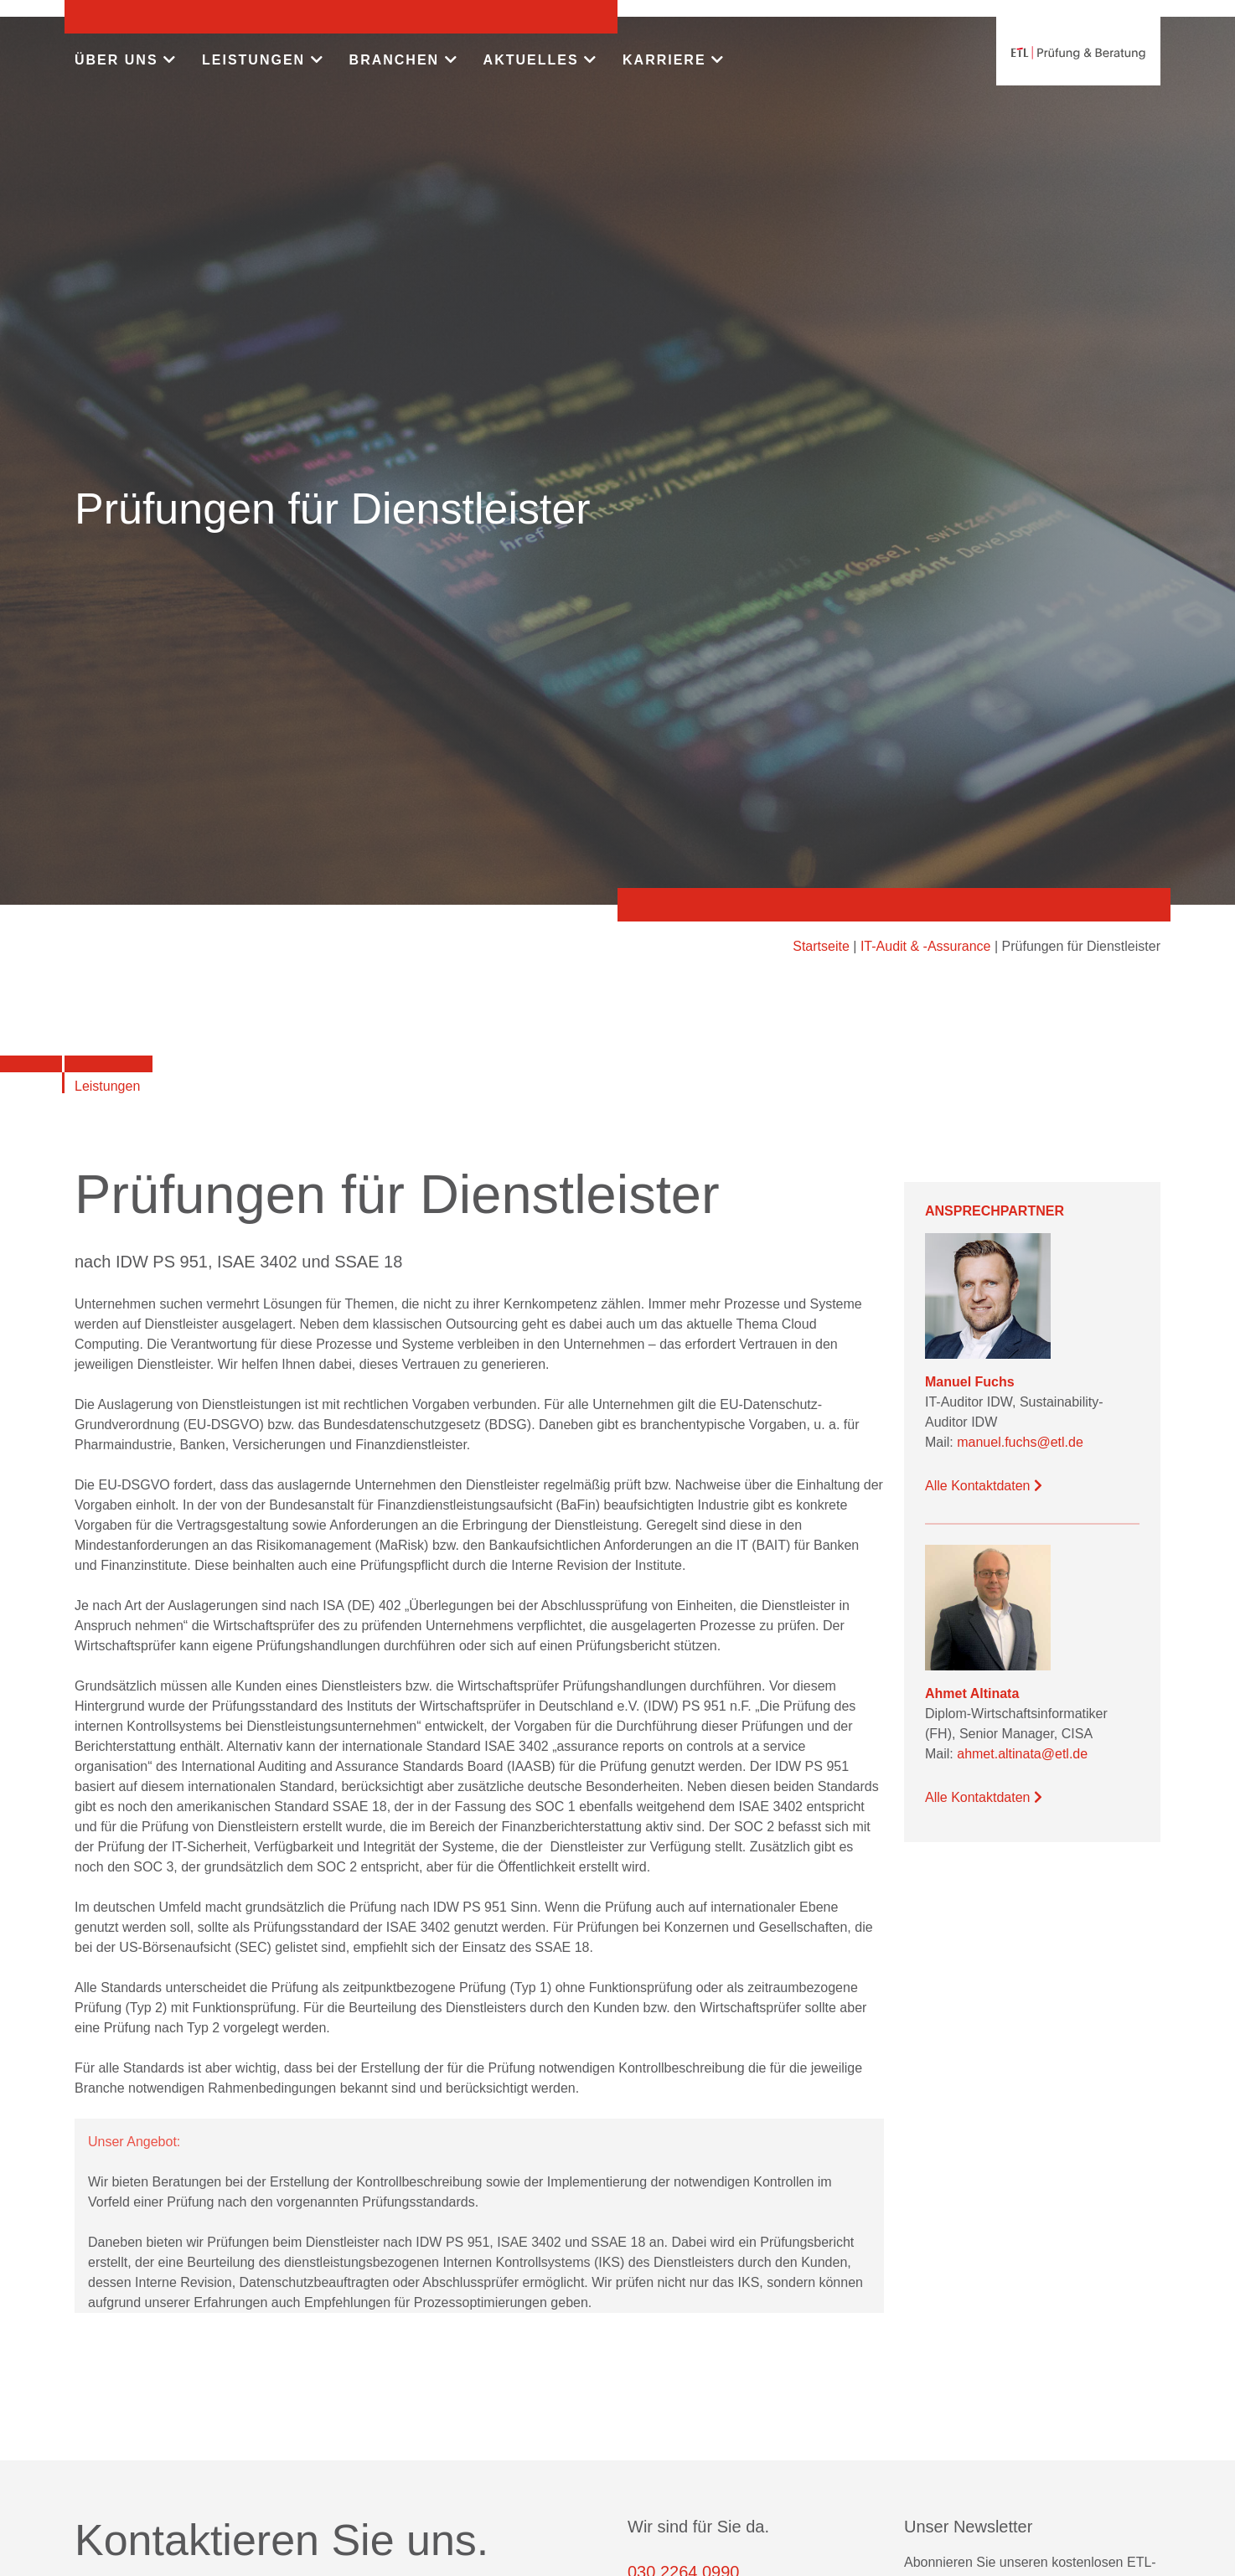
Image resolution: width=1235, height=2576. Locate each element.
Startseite (821, 946)
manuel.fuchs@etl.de (1020, 1442)
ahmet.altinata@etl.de (1022, 1754)
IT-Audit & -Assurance (925, 946)
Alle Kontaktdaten (983, 1486)
